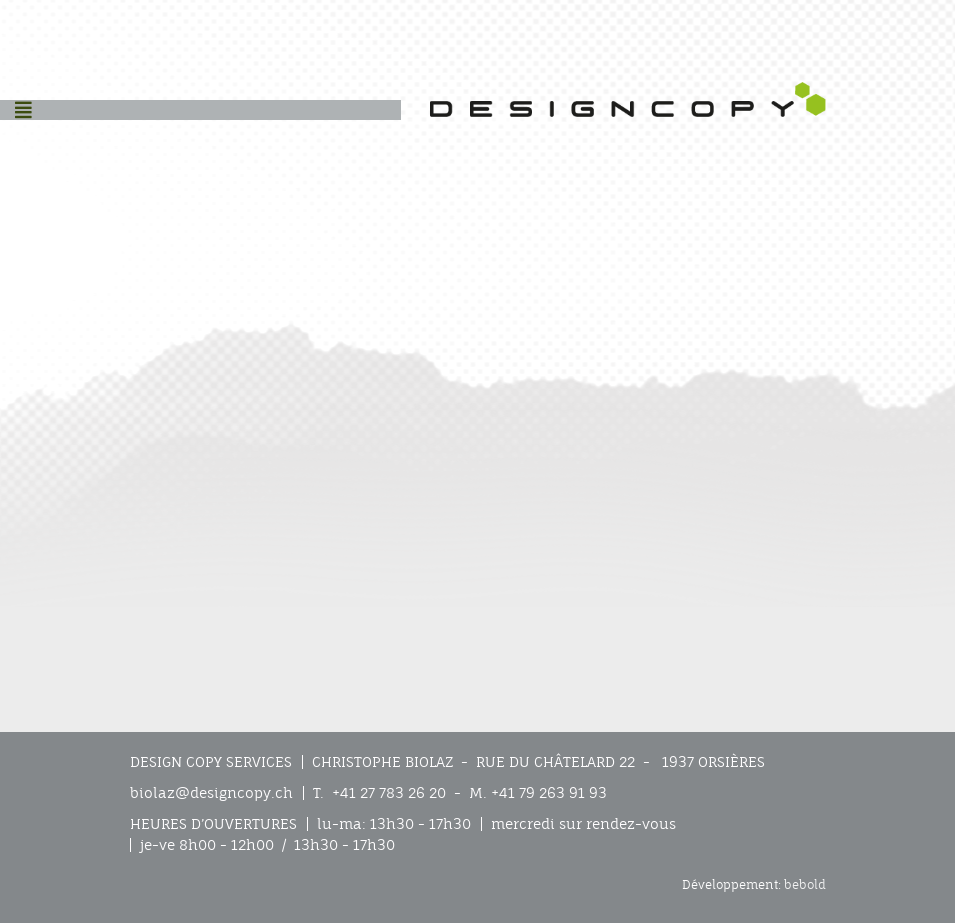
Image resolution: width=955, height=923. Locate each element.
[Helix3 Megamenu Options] (23, 110)
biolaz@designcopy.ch (211, 793)
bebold (805, 884)
